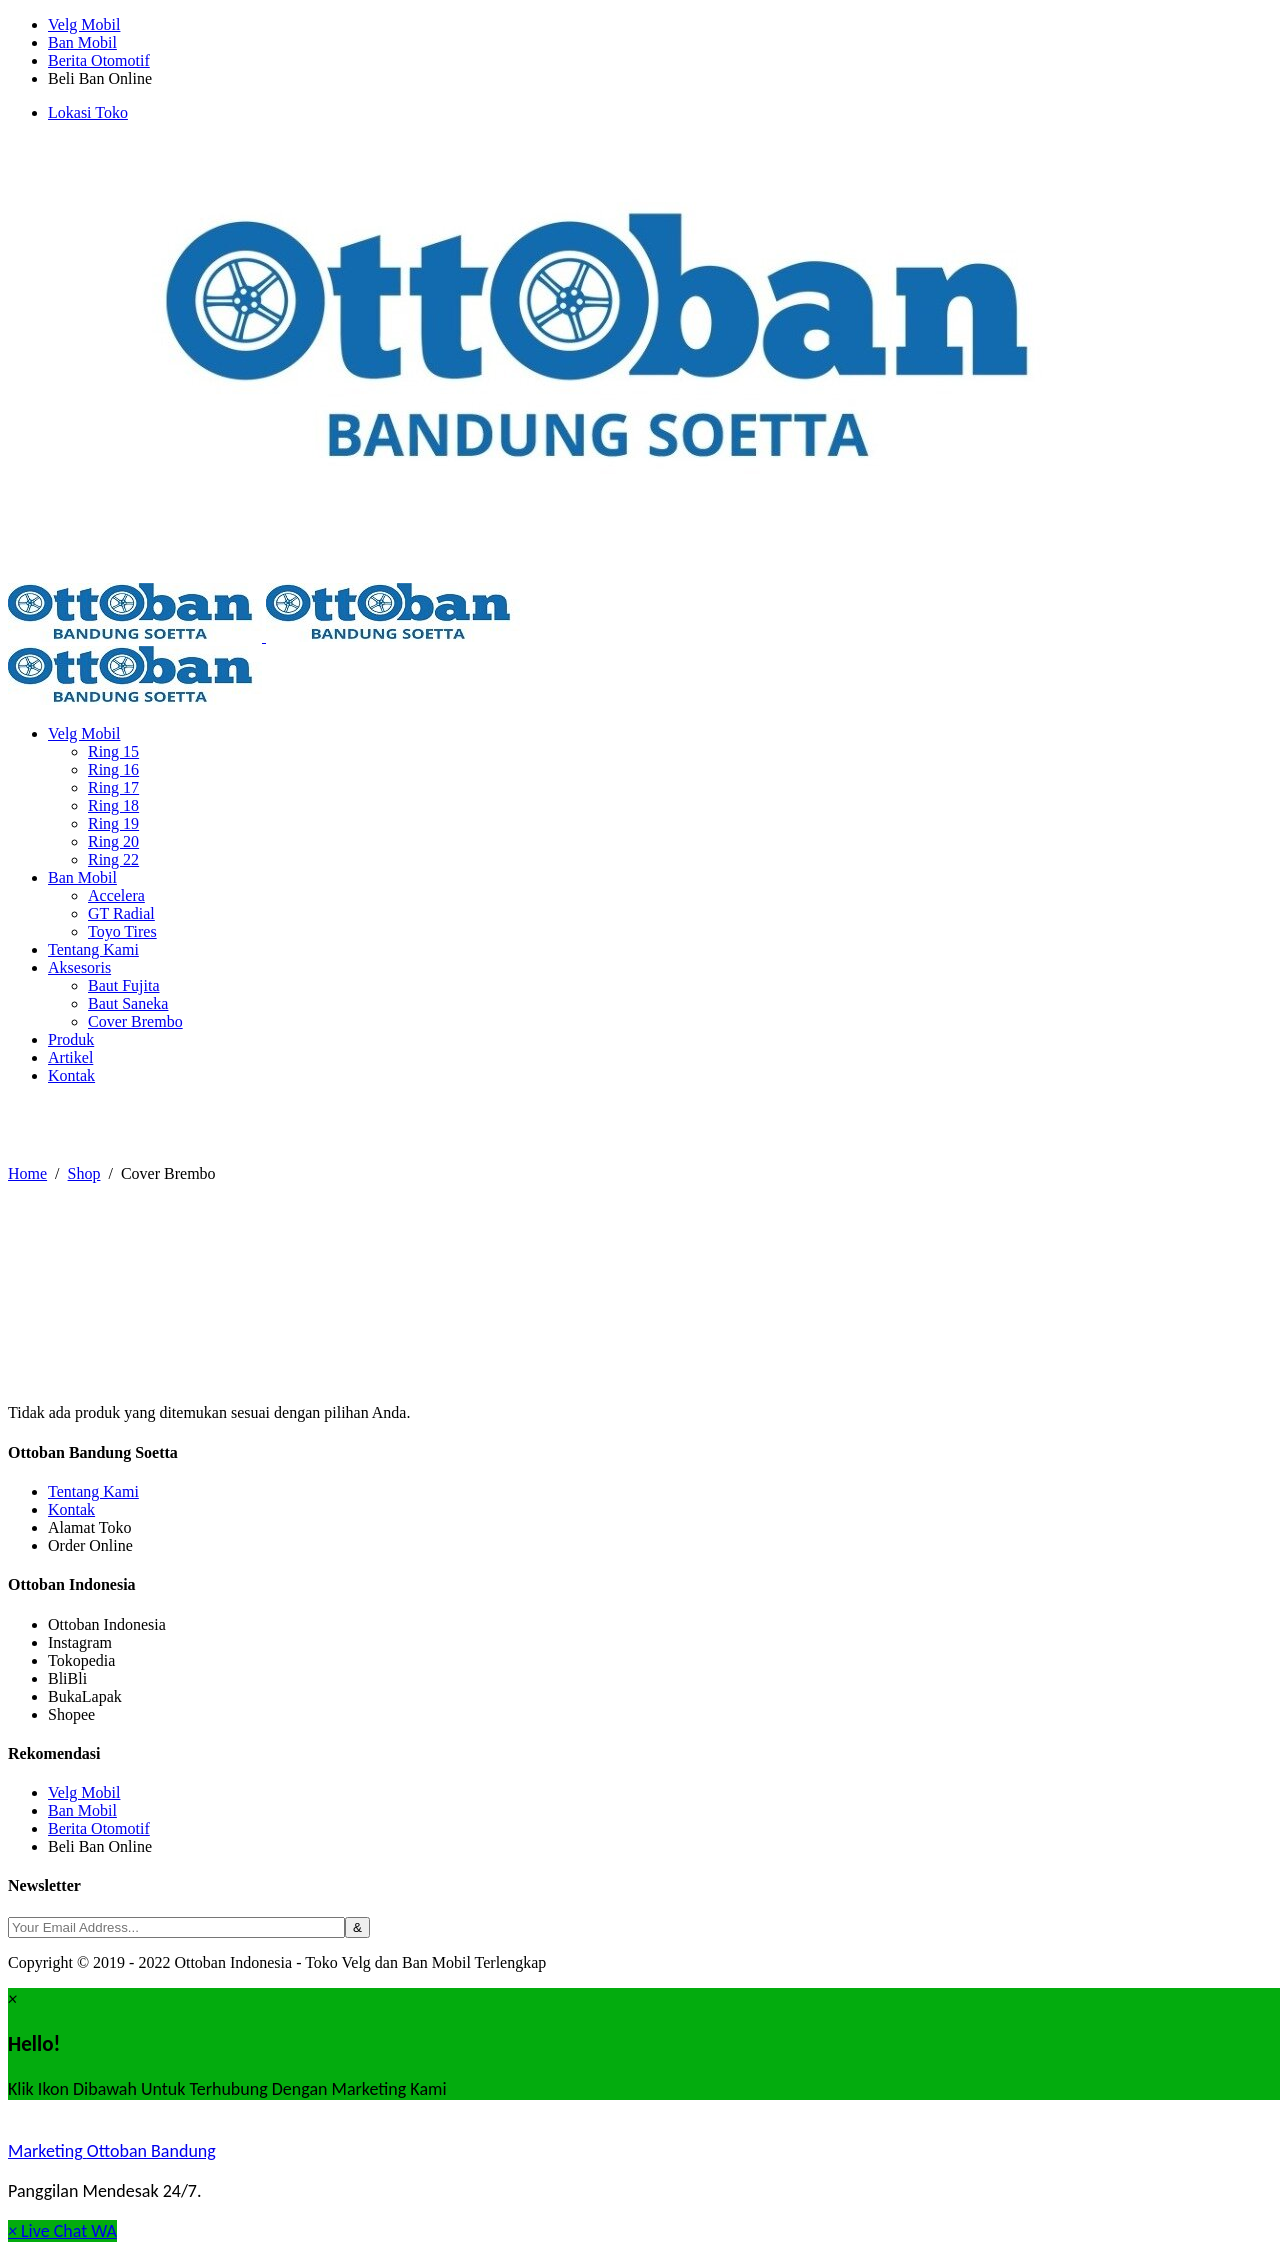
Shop (84, 1173)
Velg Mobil (84, 24)
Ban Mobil (82, 42)
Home (27, 1173)
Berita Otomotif (99, 60)
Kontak (71, 1509)
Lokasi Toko (88, 112)
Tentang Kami (93, 1491)
